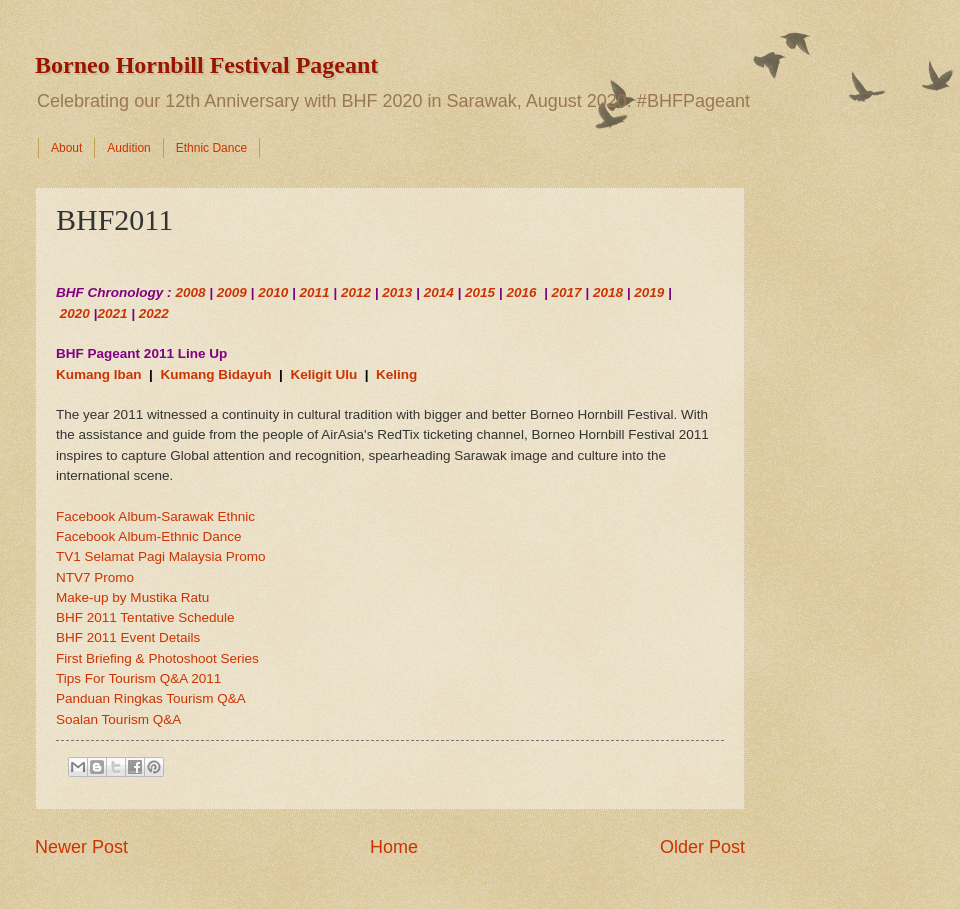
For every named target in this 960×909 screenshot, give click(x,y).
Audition (128, 148)
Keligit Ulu (323, 374)
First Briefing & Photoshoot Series (157, 658)
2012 (356, 292)
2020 (75, 313)
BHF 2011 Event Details (128, 637)
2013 (397, 292)
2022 (154, 313)
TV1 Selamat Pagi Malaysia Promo (161, 556)
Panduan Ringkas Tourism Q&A (151, 698)
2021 (112, 313)
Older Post (702, 847)
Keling (396, 374)
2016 (521, 292)
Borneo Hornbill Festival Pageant (206, 65)
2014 (439, 292)
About (66, 148)
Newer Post (81, 847)
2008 (190, 292)
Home (394, 847)
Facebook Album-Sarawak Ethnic (155, 516)
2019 (649, 292)
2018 (608, 292)
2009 (232, 292)
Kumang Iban (99, 374)
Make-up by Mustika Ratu (132, 597)
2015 (480, 292)
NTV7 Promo (95, 577)
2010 (273, 292)
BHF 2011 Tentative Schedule (145, 617)
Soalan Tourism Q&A (118, 719)
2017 (567, 292)
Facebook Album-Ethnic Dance (149, 536)
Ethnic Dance (211, 148)
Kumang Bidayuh (215, 374)
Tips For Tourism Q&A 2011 (138, 678)
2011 (315, 292)
